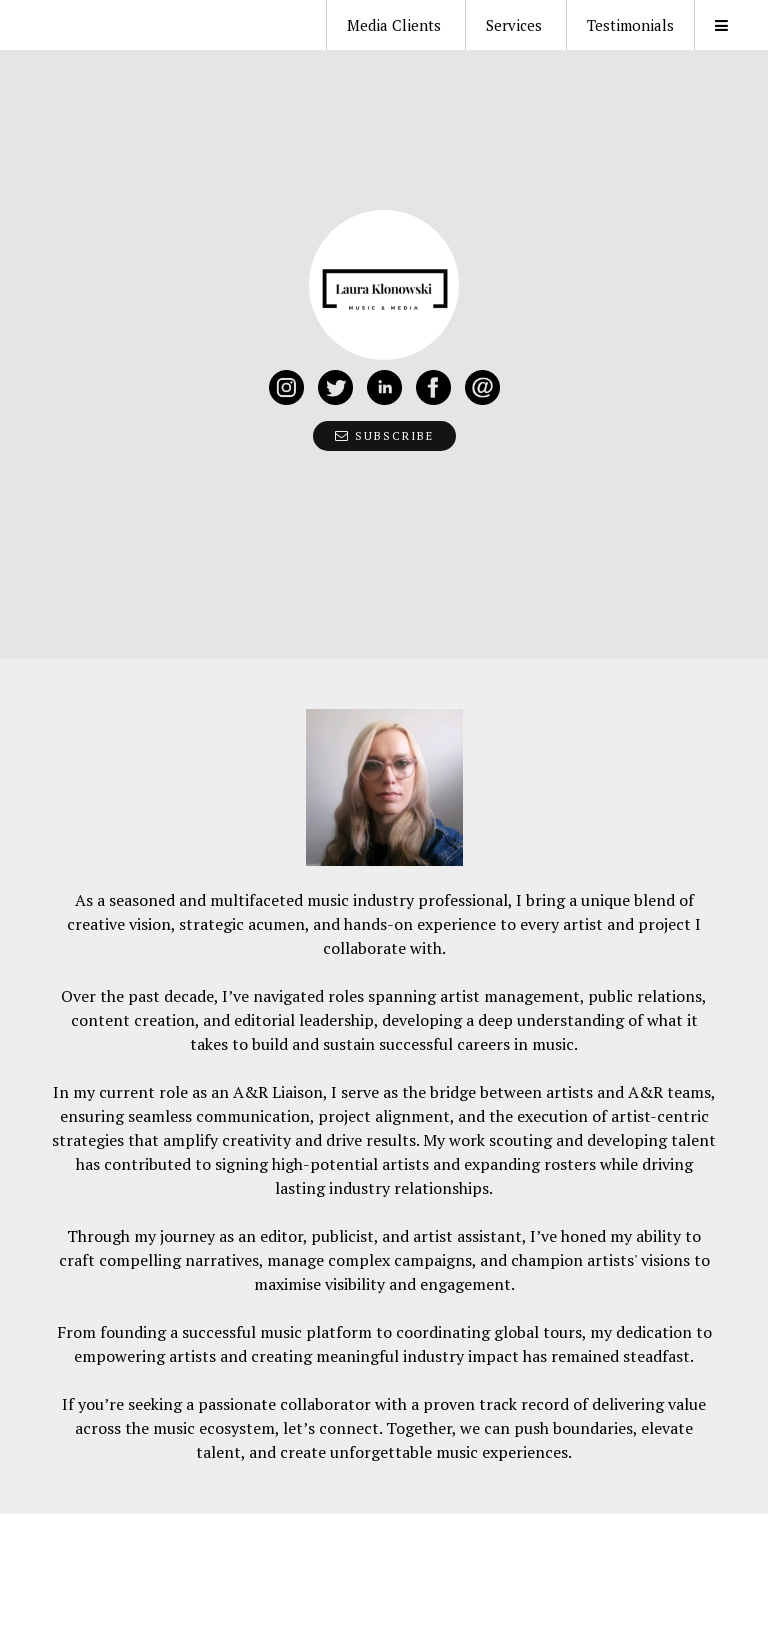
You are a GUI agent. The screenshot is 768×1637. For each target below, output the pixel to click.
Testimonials (630, 25)
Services (514, 25)
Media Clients (394, 25)
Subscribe (384, 436)
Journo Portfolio (125, 1594)
